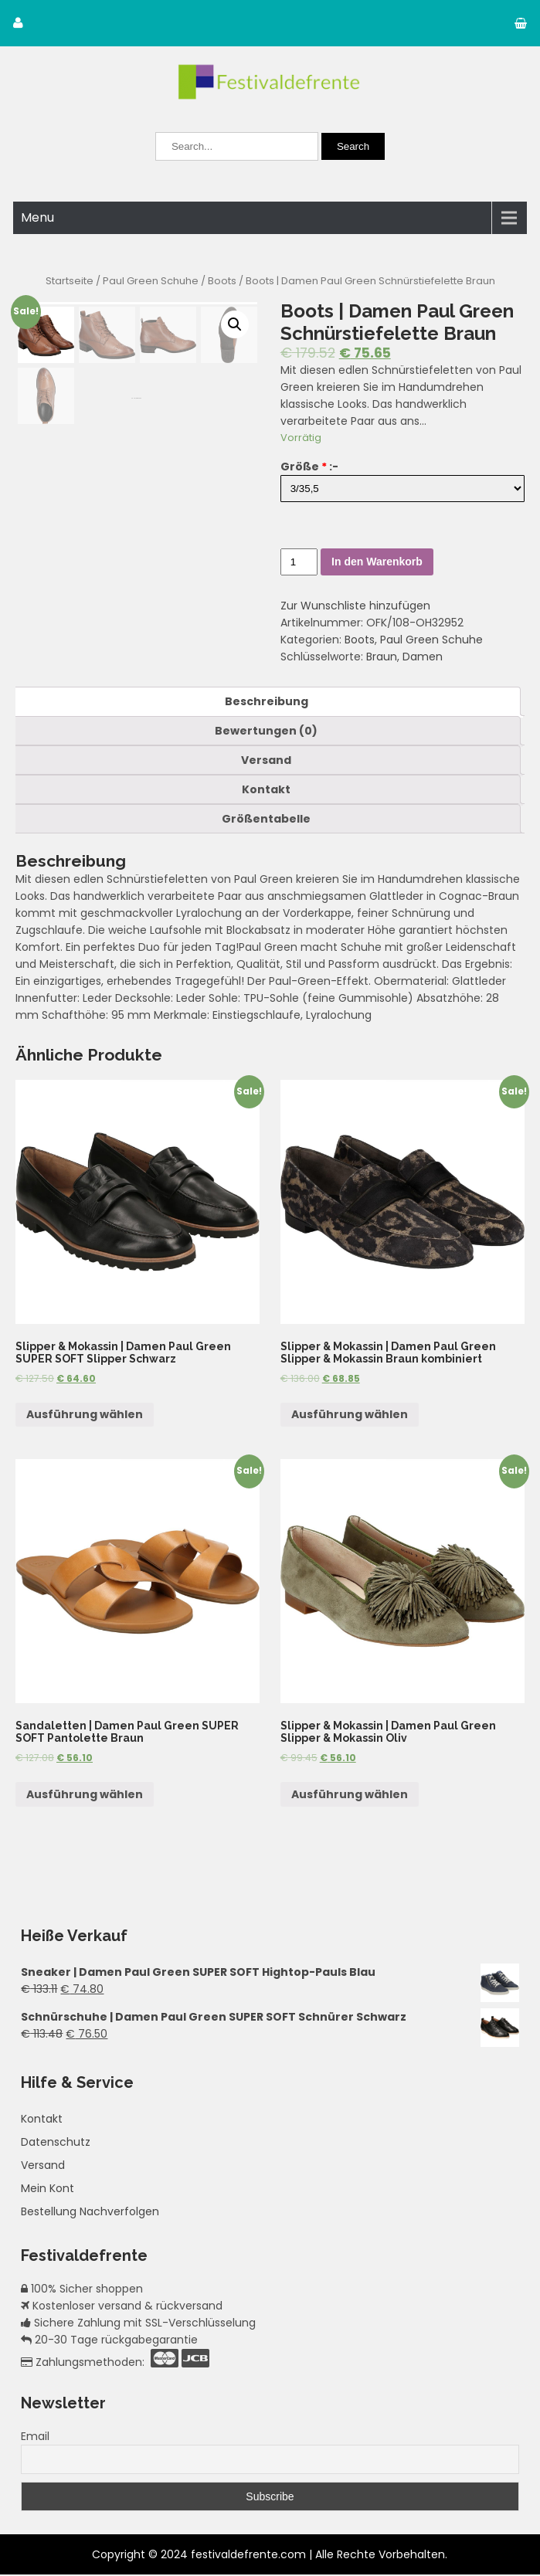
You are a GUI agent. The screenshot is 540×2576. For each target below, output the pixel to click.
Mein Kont (47, 2190)
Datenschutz (55, 2143)
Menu (37, 217)
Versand (266, 761)
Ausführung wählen (84, 1416)
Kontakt (266, 790)
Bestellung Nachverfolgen (90, 2213)
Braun (381, 656)
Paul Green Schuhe (151, 280)
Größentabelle (266, 819)
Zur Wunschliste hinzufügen (355, 605)
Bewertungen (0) (266, 731)
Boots (222, 280)
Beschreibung (266, 702)
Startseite (69, 280)
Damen (422, 656)
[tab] (266, 702)
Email (35, 2437)
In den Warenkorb (377, 561)
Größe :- (309, 466)
